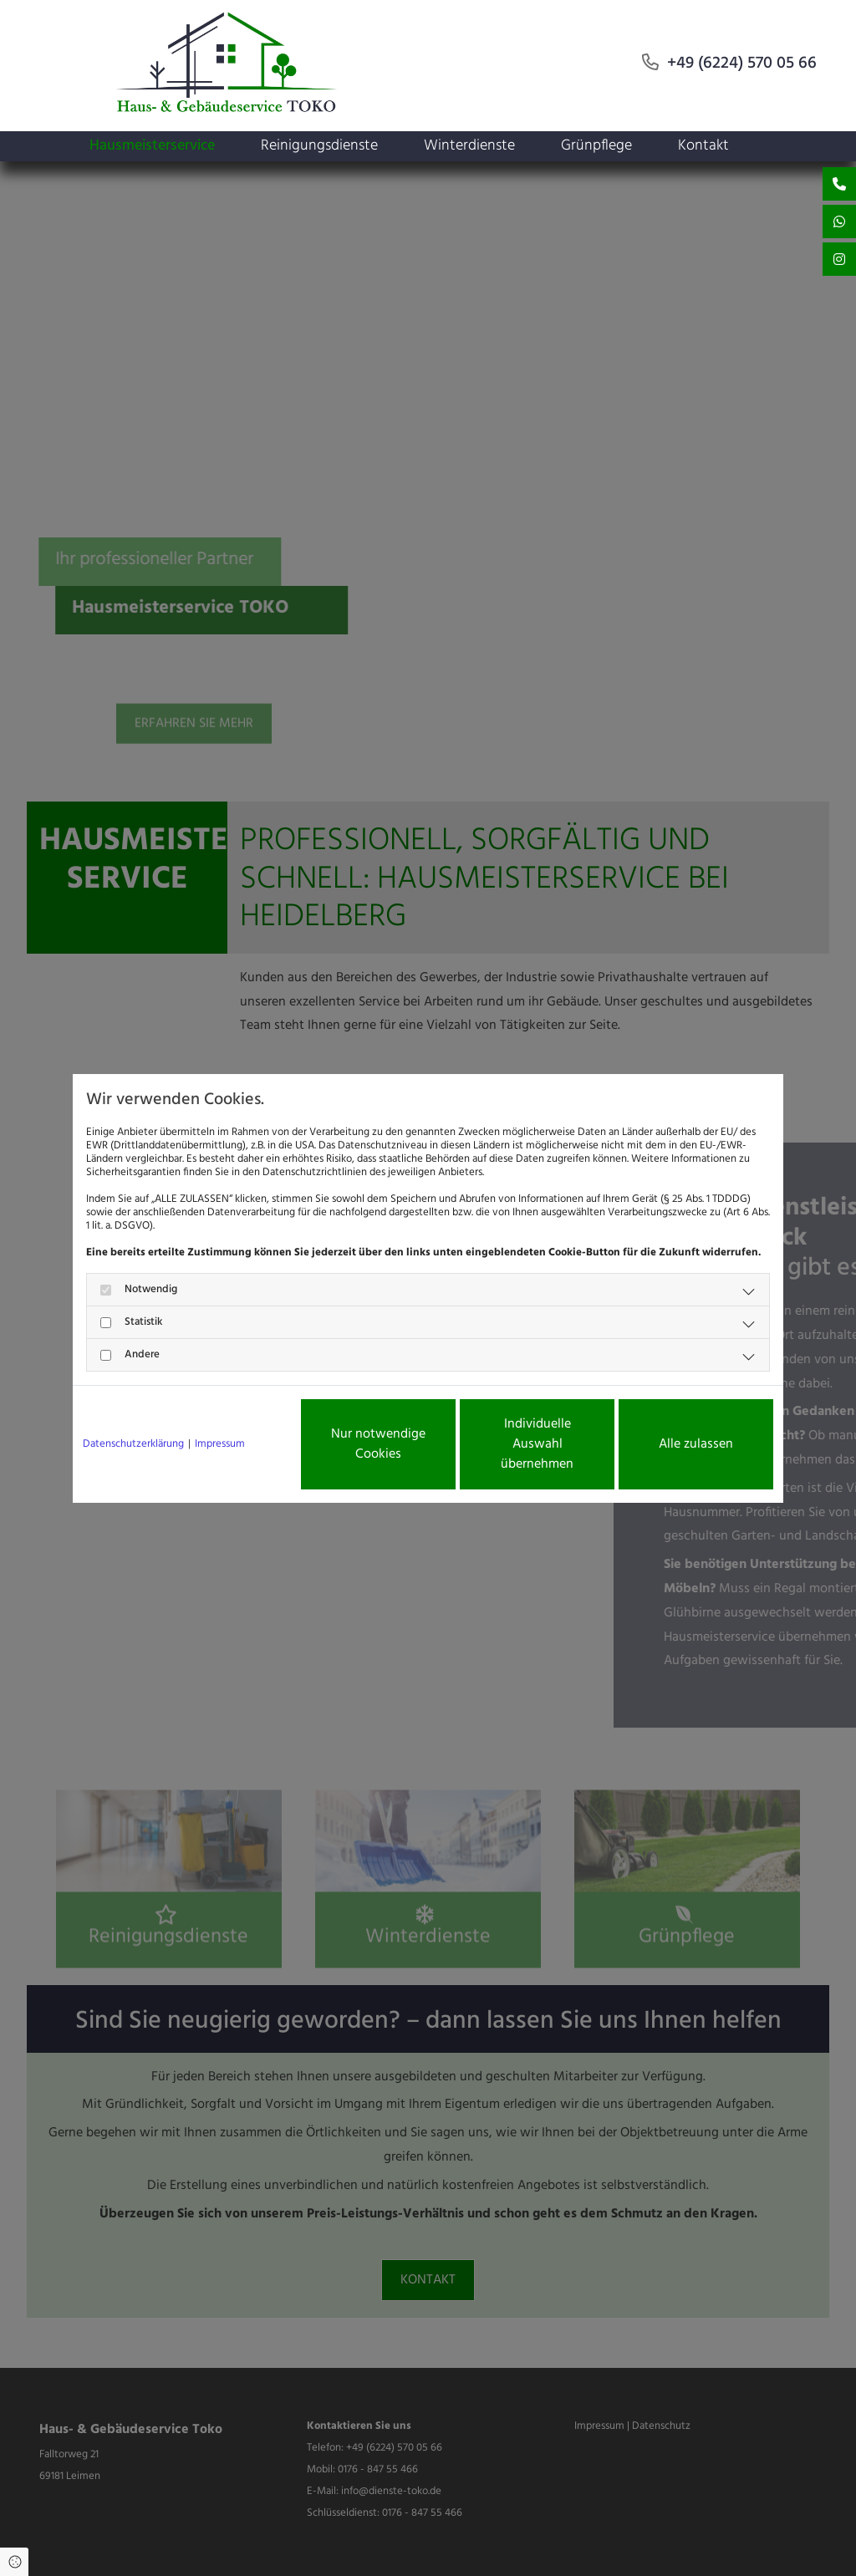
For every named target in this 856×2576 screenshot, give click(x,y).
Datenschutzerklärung (133, 1444)
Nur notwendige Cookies (378, 1444)
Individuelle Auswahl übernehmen (537, 1444)
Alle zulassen (696, 1444)
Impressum (220, 1444)
